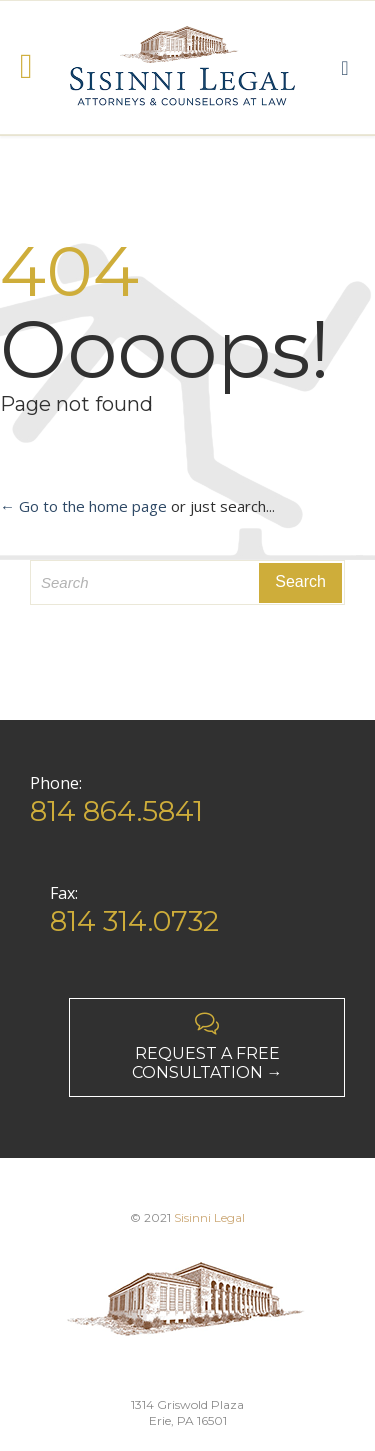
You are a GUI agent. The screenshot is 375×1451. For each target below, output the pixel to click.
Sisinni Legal (209, 1217)
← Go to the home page (83, 506)
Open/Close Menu (37, 68)
